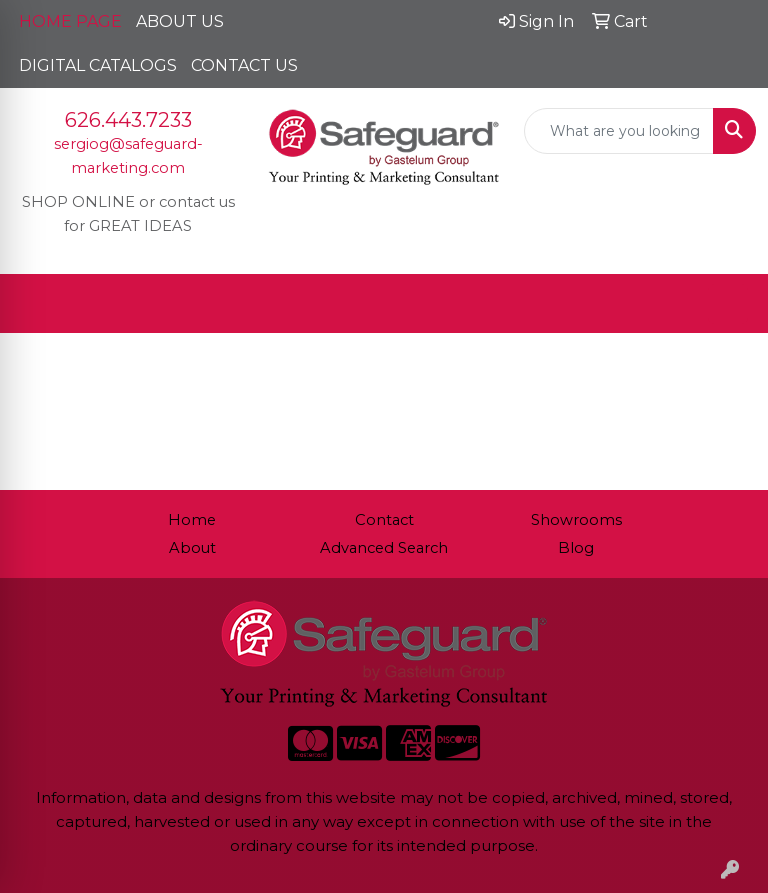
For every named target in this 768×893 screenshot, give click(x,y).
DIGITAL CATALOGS (98, 65)
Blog (576, 548)
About (192, 548)
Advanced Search (384, 548)
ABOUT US (180, 21)
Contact (384, 520)
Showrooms (576, 520)
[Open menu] (728, 304)
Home (192, 520)
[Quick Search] (619, 131)
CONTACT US (244, 65)
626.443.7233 (128, 120)
